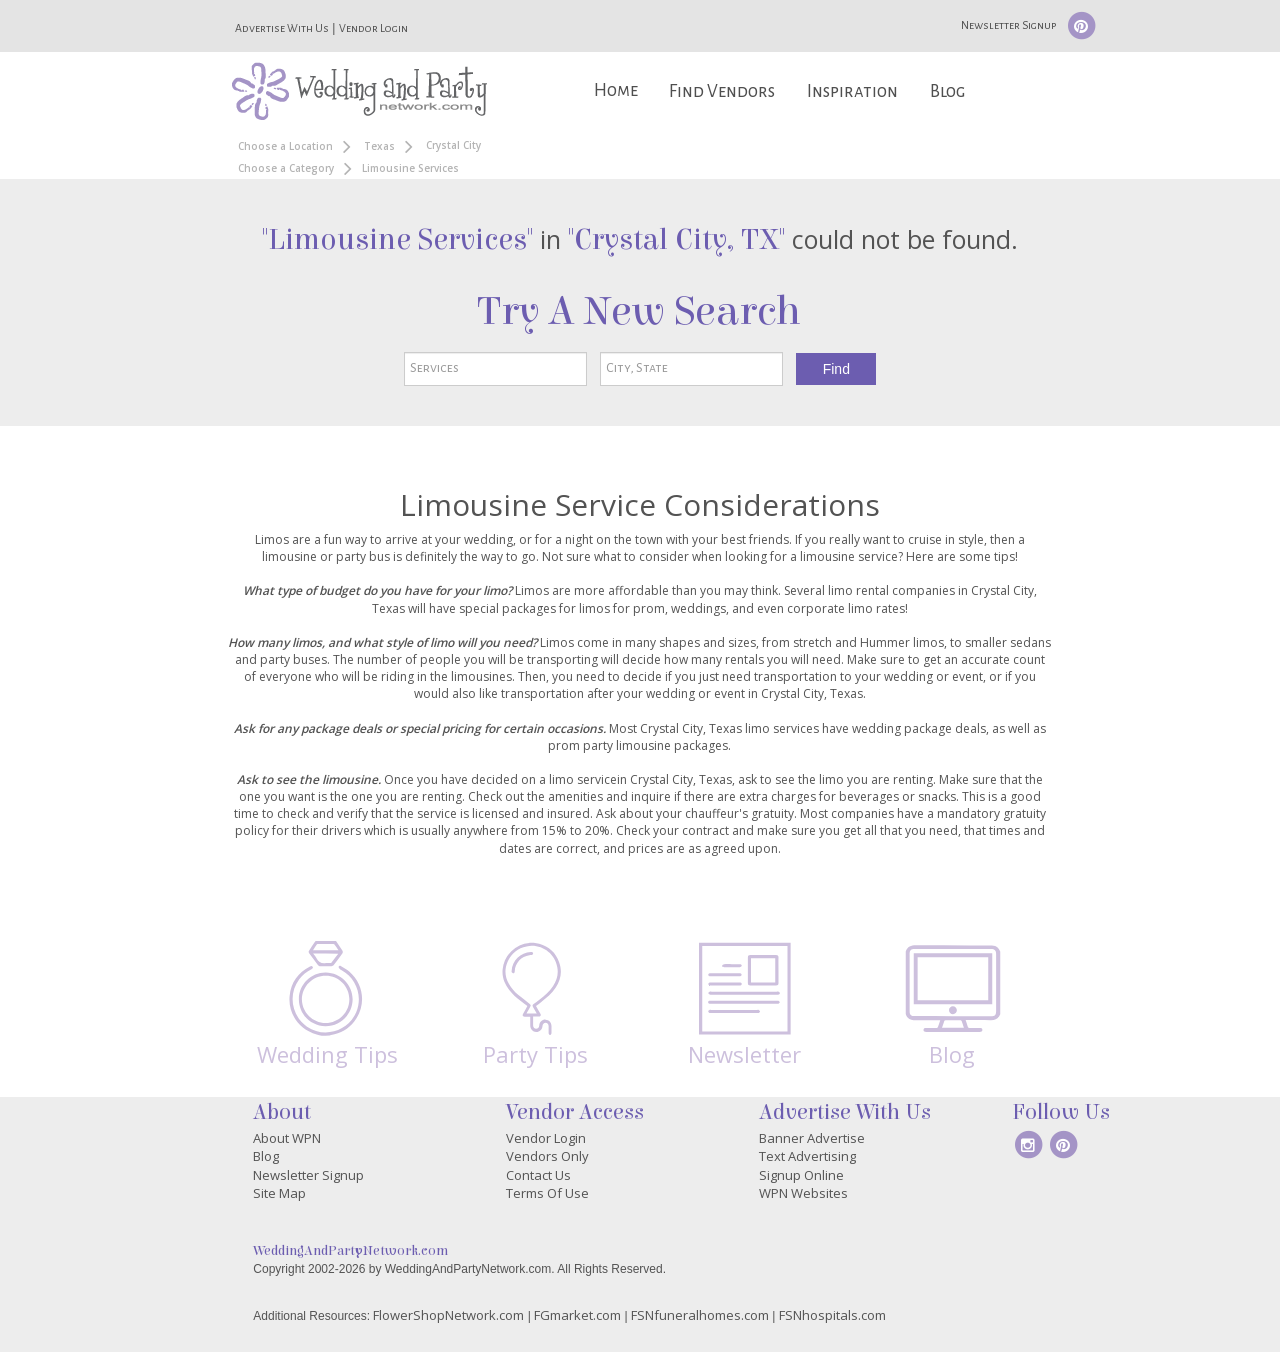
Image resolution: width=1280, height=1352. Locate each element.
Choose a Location (285, 146)
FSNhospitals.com (832, 1315)
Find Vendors (722, 91)
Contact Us (538, 1175)
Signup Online (801, 1175)
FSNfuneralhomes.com (700, 1315)
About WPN (287, 1138)
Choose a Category (286, 168)
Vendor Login (373, 28)
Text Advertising (807, 1156)
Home (616, 90)
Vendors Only (547, 1156)
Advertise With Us (282, 28)
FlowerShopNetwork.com (448, 1315)
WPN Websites (803, 1193)
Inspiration (852, 91)
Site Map (279, 1193)
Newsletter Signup (1008, 25)
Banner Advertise (812, 1138)
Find (836, 369)
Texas (379, 146)
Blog (947, 91)
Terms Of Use (547, 1193)
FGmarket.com (577, 1315)
